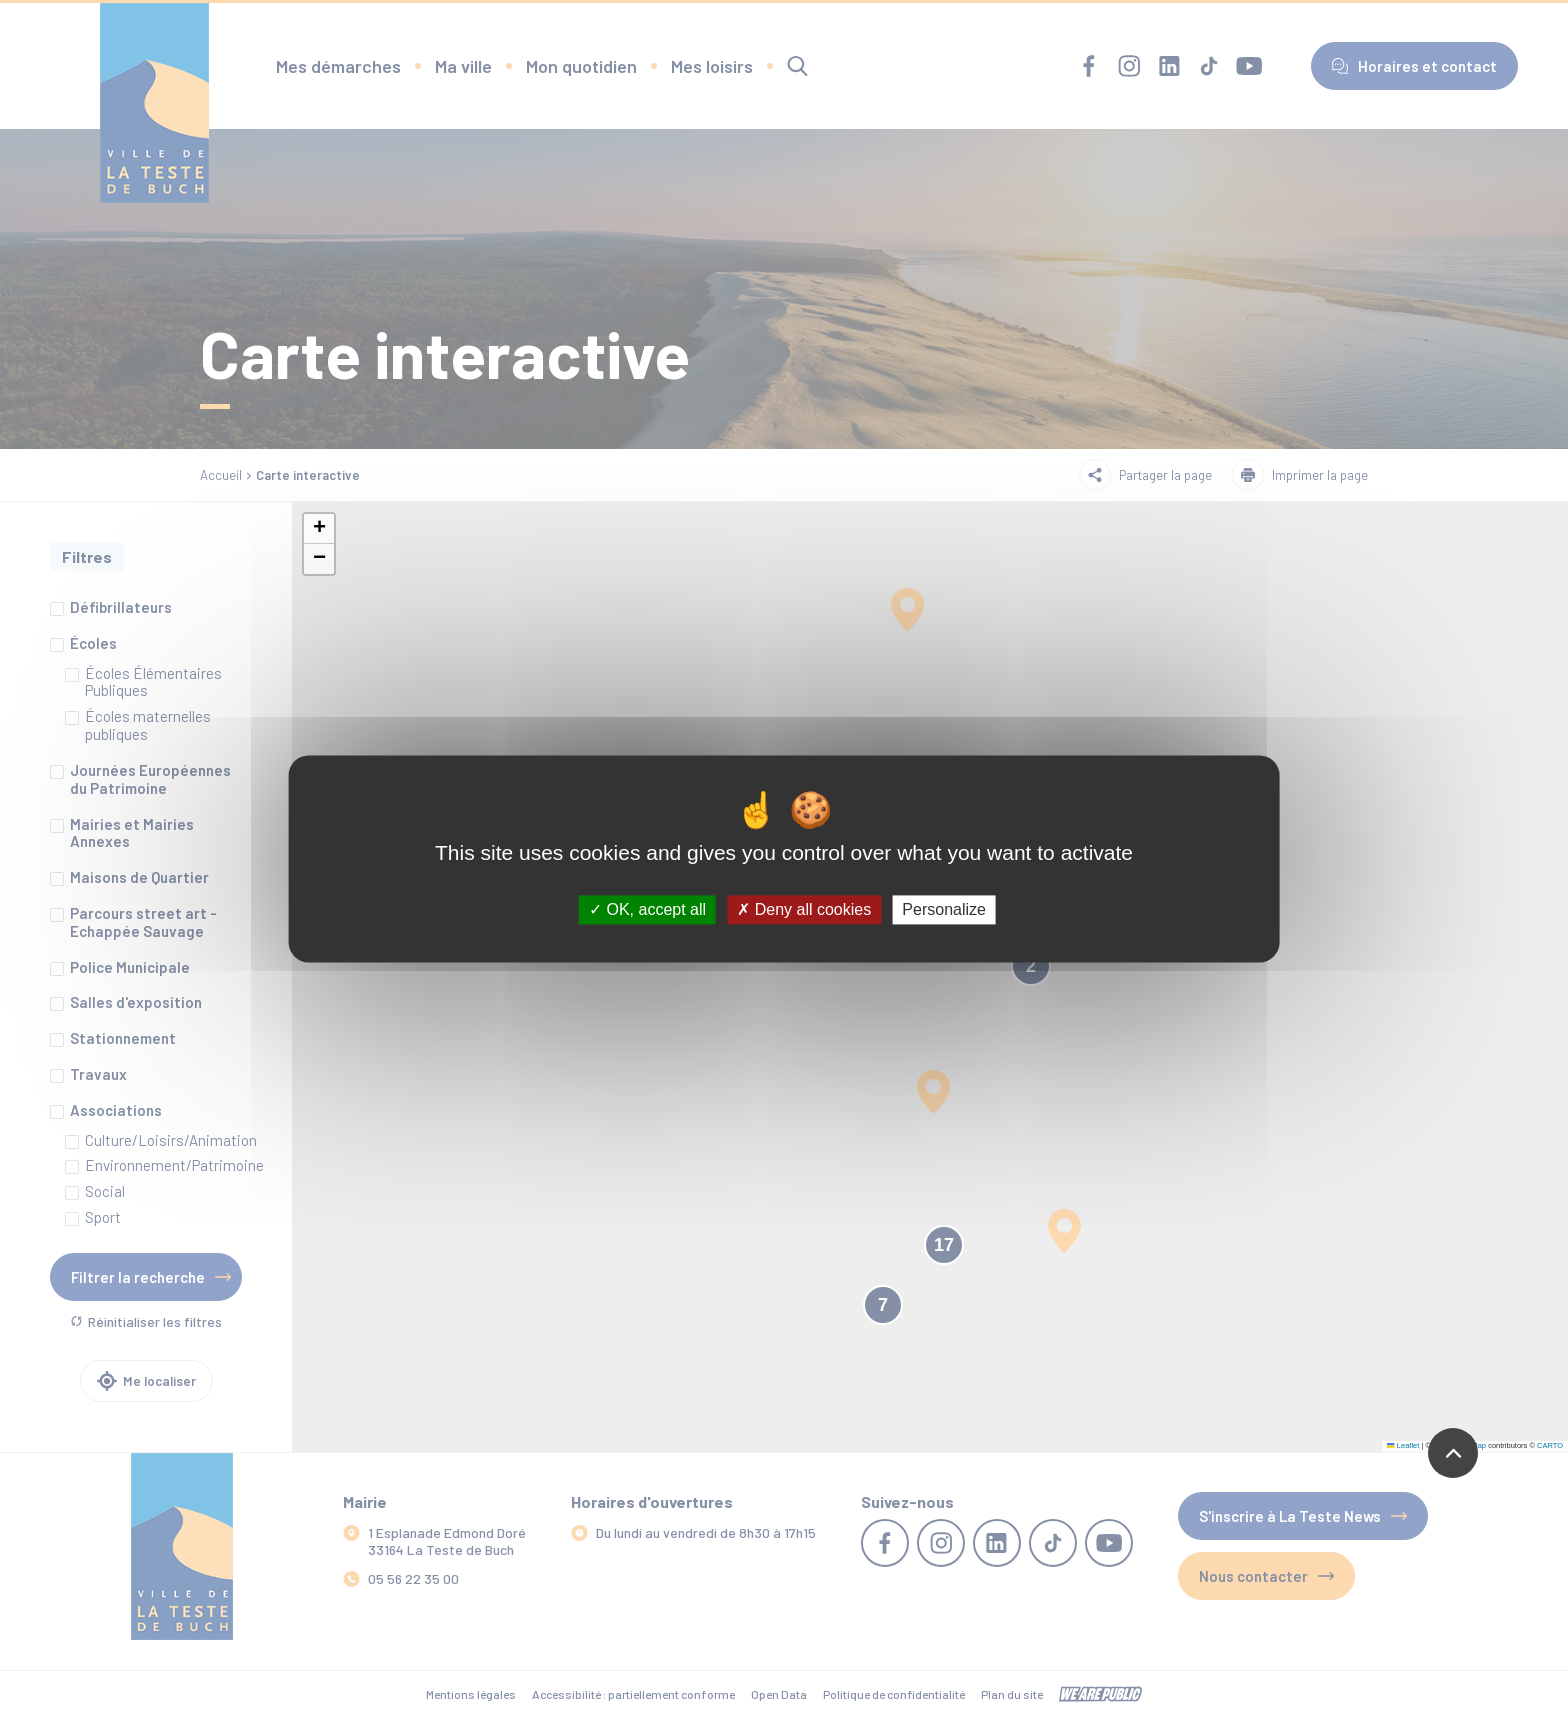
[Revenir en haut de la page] (1453, 1453)
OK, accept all (647, 909)
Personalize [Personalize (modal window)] (944, 909)
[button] (319, 529)
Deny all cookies (804, 909)
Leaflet (1403, 1445)
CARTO (1550, 1445)
